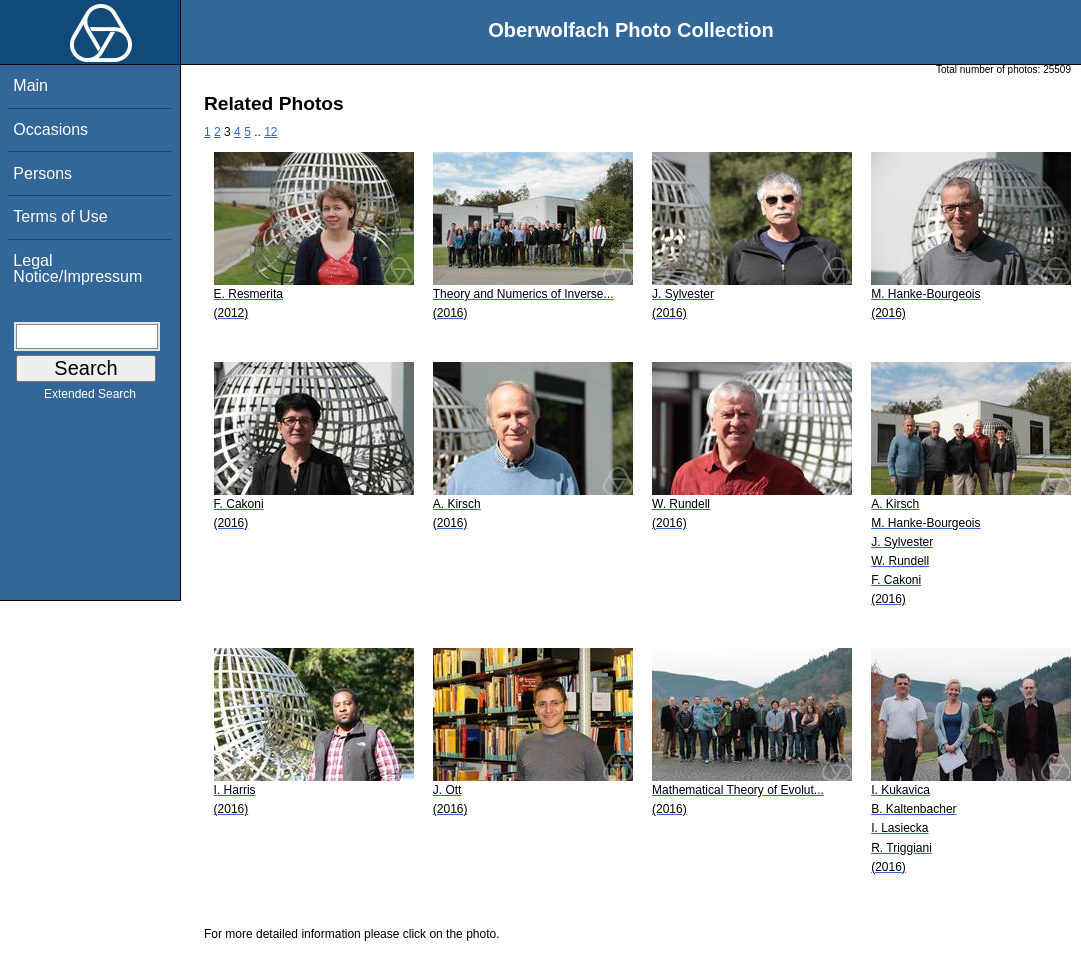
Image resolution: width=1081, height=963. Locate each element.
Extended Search (90, 398)
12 (270, 132)
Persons (42, 173)
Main (30, 85)
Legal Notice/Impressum (77, 268)
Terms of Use (60, 216)
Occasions (50, 129)
